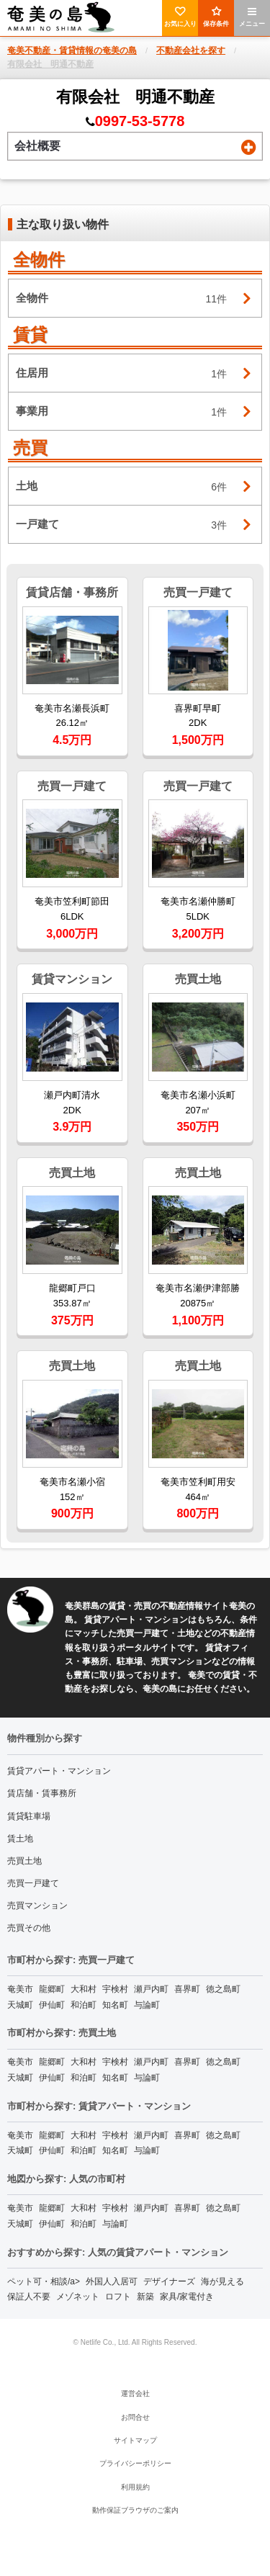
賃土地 (20, 1839)
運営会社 (135, 2393)
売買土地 (24, 1861)
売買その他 (28, 1928)
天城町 (20, 2005)
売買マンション (37, 1905)
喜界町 (187, 1989)
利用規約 (135, 2487)
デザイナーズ (169, 2281)
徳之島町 (223, 1989)
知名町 (115, 2005)
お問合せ (135, 2417)
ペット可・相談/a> (43, 2281)
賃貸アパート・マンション (59, 1771)
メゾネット (77, 2297)
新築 (145, 2297)
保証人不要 (28, 2297)
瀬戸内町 (151, 1989)
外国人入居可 (112, 2281)
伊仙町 (52, 2005)
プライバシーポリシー (135, 2463)
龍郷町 (52, 1989)
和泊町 (83, 2005)
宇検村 (115, 1989)
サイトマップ (135, 2440)
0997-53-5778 (140, 121)
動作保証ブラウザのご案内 (135, 2510)
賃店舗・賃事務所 (41, 1793)
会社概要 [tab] (135, 147)
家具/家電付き (187, 2297)
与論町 (147, 2005)
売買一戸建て (33, 1883)
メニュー (252, 16)
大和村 (83, 1989)
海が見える (222, 2281)
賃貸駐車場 (28, 1816)
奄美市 (20, 1989)
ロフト (118, 2297)
